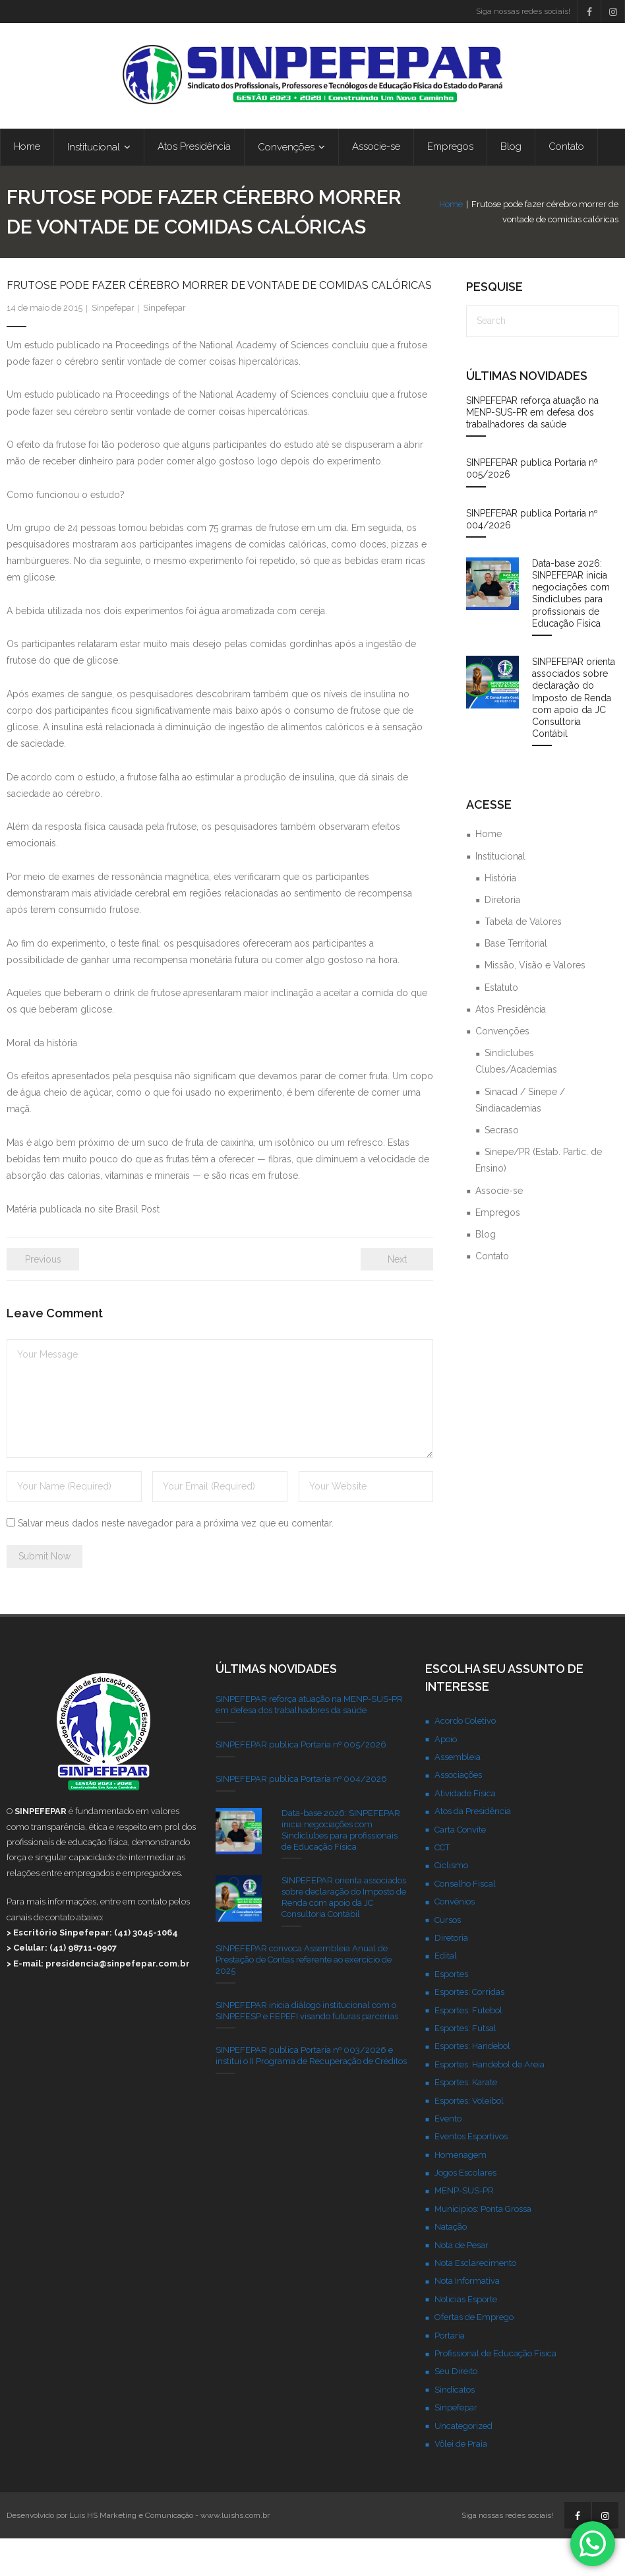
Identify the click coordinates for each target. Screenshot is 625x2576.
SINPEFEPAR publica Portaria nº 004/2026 (532, 557)
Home (333, 234)
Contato (492, 1293)
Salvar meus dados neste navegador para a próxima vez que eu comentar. (176, 1560)
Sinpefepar (113, 346)
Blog (485, 1272)
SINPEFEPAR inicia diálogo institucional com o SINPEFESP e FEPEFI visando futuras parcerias (307, 2048)
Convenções (502, 1068)
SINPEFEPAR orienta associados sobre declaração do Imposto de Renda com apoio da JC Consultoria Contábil (573, 735)
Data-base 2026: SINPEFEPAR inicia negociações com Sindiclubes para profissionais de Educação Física (571, 631)
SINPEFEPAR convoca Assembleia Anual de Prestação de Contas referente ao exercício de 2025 (304, 1997)
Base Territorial (516, 981)
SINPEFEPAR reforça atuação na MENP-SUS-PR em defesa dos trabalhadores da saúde (532, 450)
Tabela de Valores (523, 959)
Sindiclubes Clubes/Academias (516, 1098)
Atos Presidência (510, 1047)
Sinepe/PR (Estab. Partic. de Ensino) (538, 1197)
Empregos (497, 1250)
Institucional (500, 894)
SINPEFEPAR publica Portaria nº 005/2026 (532, 506)
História (500, 915)
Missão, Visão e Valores (535, 1003)
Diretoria (502, 937)
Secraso (502, 1167)
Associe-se (499, 1228)
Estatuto (501, 1025)
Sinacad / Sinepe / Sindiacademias (520, 1137)
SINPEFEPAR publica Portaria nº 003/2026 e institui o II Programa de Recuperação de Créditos (311, 2093)
